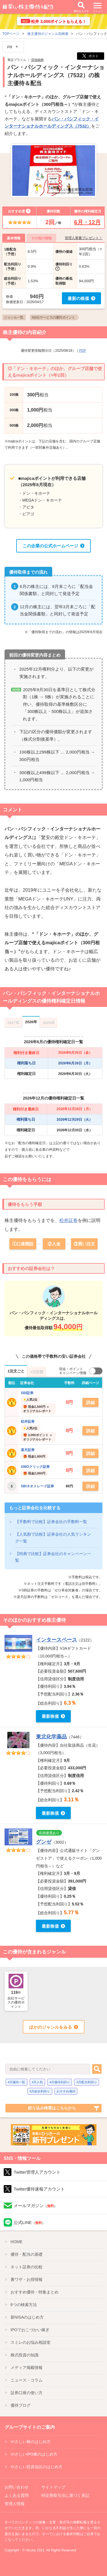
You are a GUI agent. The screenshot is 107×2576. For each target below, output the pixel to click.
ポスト (90, 56)
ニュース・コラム (27, 2380)
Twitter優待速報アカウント (39, 2189)
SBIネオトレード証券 (37, 1486)
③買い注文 (84, 1243)
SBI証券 (27, 1393)
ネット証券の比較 (27, 2267)
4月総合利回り (39, 2091)
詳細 (90, 1402)
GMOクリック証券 (35, 1467)
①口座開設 (23, 1243)
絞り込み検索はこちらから (52, 2108)
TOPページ (10, 34)
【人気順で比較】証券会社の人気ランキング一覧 (53, 1537)
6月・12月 (87, 222)
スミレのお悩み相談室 (31, 2342)
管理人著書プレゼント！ (83, 238)
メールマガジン (35, 2205)
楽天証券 (28, 1450)
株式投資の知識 (25, 2355)
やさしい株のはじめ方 (31, 2441)
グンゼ (43, 1842)
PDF (82, 351)
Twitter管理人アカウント (37, 2172)
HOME (17, 2241)
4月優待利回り (59, 2082)
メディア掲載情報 (27, 2367)
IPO (30, 2329)
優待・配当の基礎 (27, 2254)
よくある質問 (17, 2495)
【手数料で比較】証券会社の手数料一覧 (51, 1521)
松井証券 (68, 1220)
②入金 (54, 1243)
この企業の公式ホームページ (50, 545)
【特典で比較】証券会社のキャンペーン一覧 (53, 1557)
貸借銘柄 (37, 59)
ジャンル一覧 (13, 317)
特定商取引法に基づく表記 (65, 2495)
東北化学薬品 (51, 1737)
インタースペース (56, 1640)
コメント (12, 809)
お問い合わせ (17, 2487)
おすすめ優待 (65, 2091)
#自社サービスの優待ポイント (53, 317)
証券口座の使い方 (27, 2392)
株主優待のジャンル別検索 (47, 34)
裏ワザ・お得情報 (27, 2279)
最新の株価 (78, 298)
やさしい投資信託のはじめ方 (36, 2466)
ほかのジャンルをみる (50, 2027)
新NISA (27, 2317)
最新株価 (50, 1716)
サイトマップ (53, 2487)
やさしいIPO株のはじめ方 (34, 2454)
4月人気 (37, 2082)
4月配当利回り (86, 2082)
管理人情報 (15, 2503)
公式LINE (29, 2222)
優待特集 (34, 2292)
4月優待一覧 (16, 2082)
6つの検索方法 (24, 2304)
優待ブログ (21, 2405)
